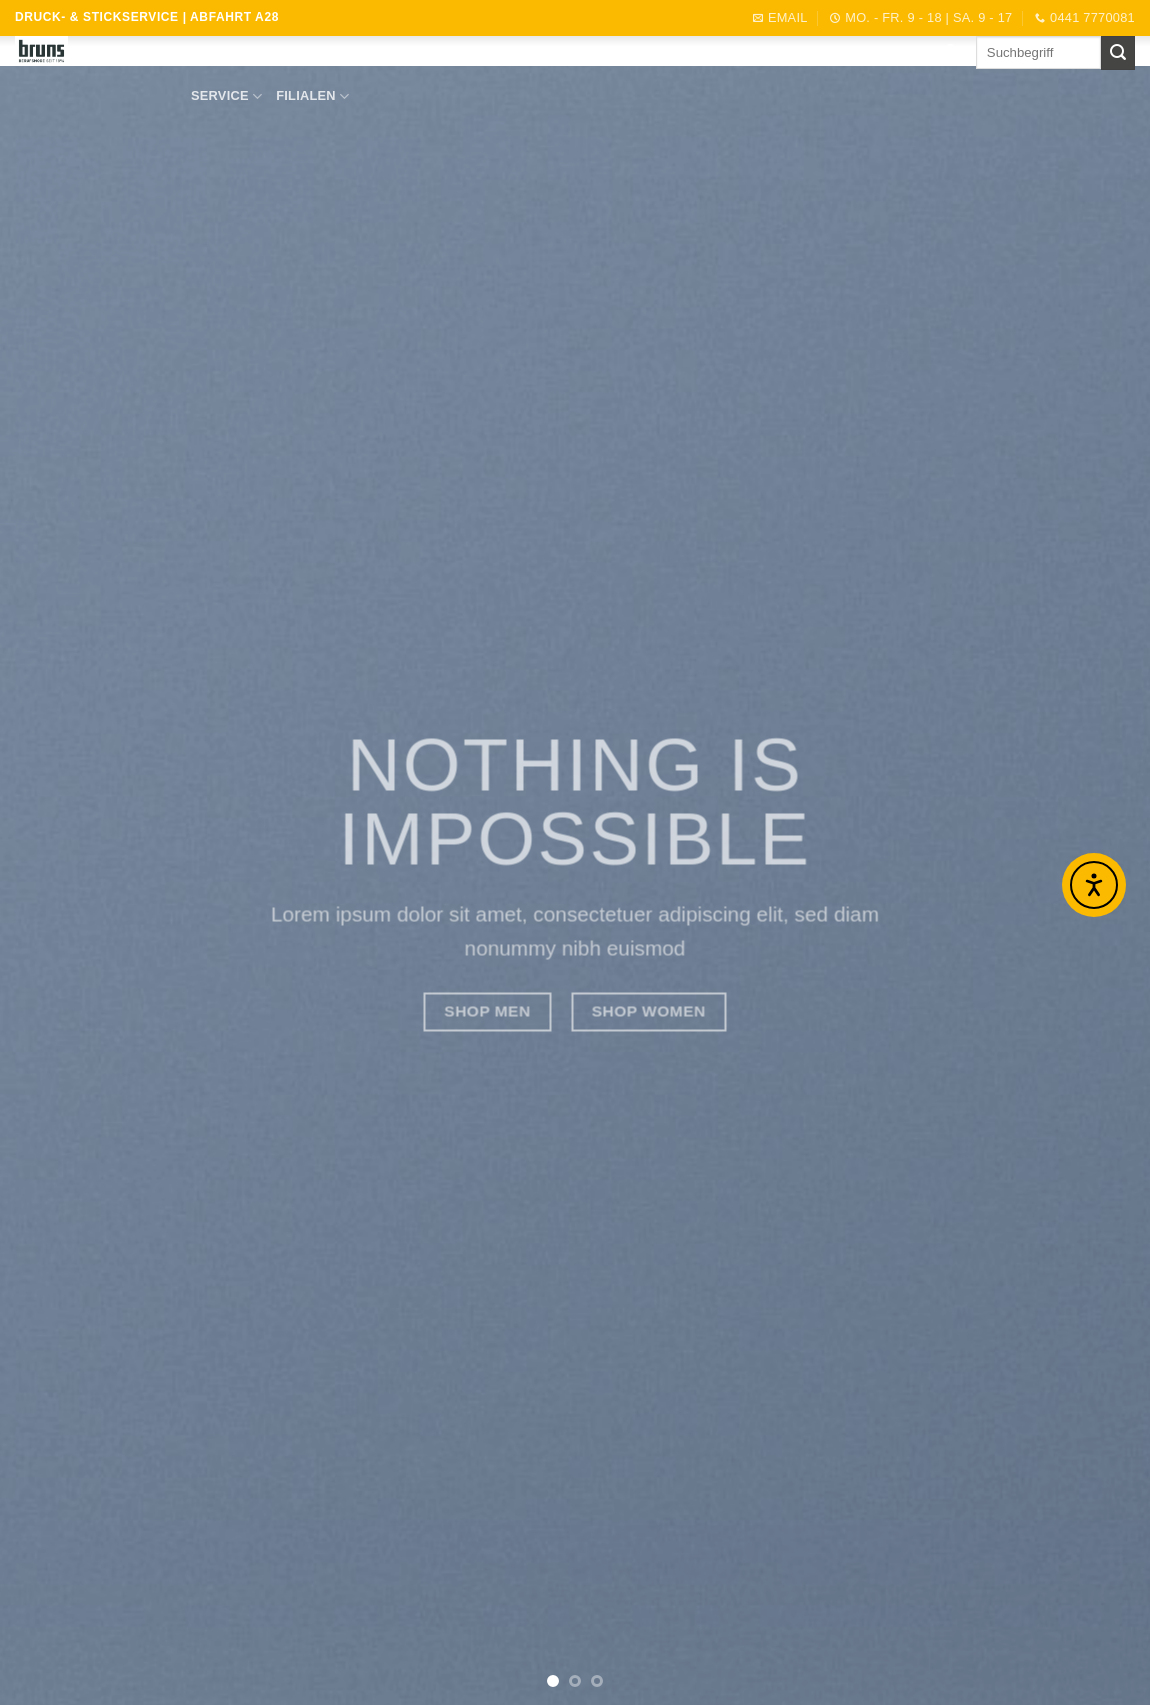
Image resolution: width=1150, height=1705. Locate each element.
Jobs (787, 55)
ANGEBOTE (455, 55)
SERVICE (226, 96)
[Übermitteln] (1118, 53)
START (205, 55)
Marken (375, 55)
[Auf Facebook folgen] (949, 53)
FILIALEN (312, 96)
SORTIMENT (286, 56)
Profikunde (710, 55)
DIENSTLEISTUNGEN (579, 56)
